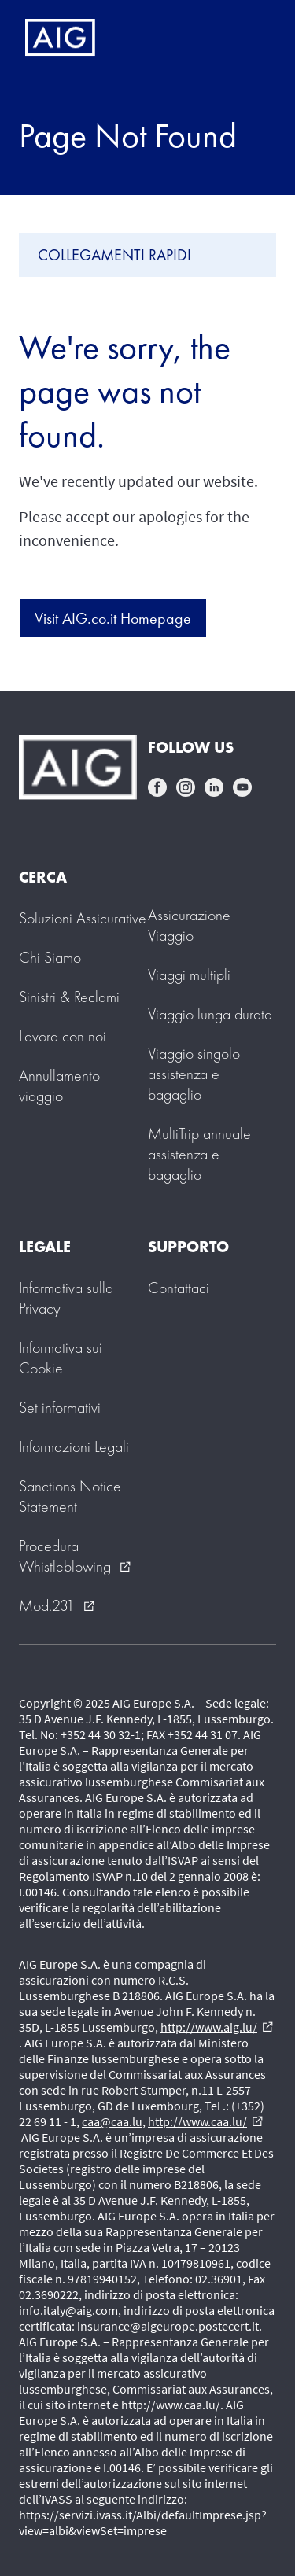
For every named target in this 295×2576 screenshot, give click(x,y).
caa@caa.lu (112, 2121)
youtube (242, 787)
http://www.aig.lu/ (216, 2027)
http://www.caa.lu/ (205, 2121)
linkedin (214, 787)
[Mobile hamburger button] (249, 38)
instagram (185, 787)
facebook (157, 787)
